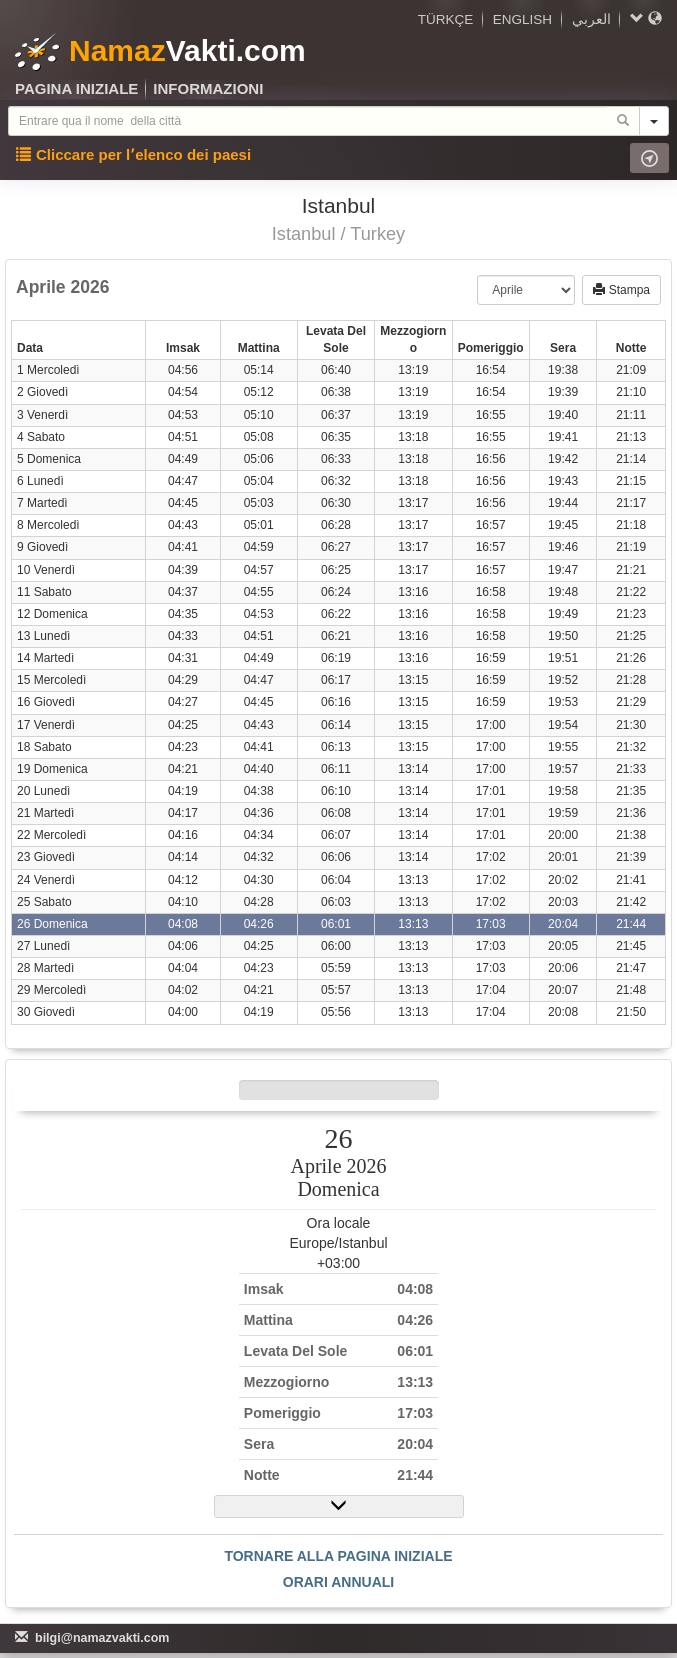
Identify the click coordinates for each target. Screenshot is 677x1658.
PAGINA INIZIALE (76, 88)
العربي (591, 19)
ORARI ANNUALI (338, 1582)
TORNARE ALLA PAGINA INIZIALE (338, 1556)
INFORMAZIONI (208, 88)
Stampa (621, 290)
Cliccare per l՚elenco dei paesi (133, 154)
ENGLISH (522, 19)
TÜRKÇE (446, 19)
